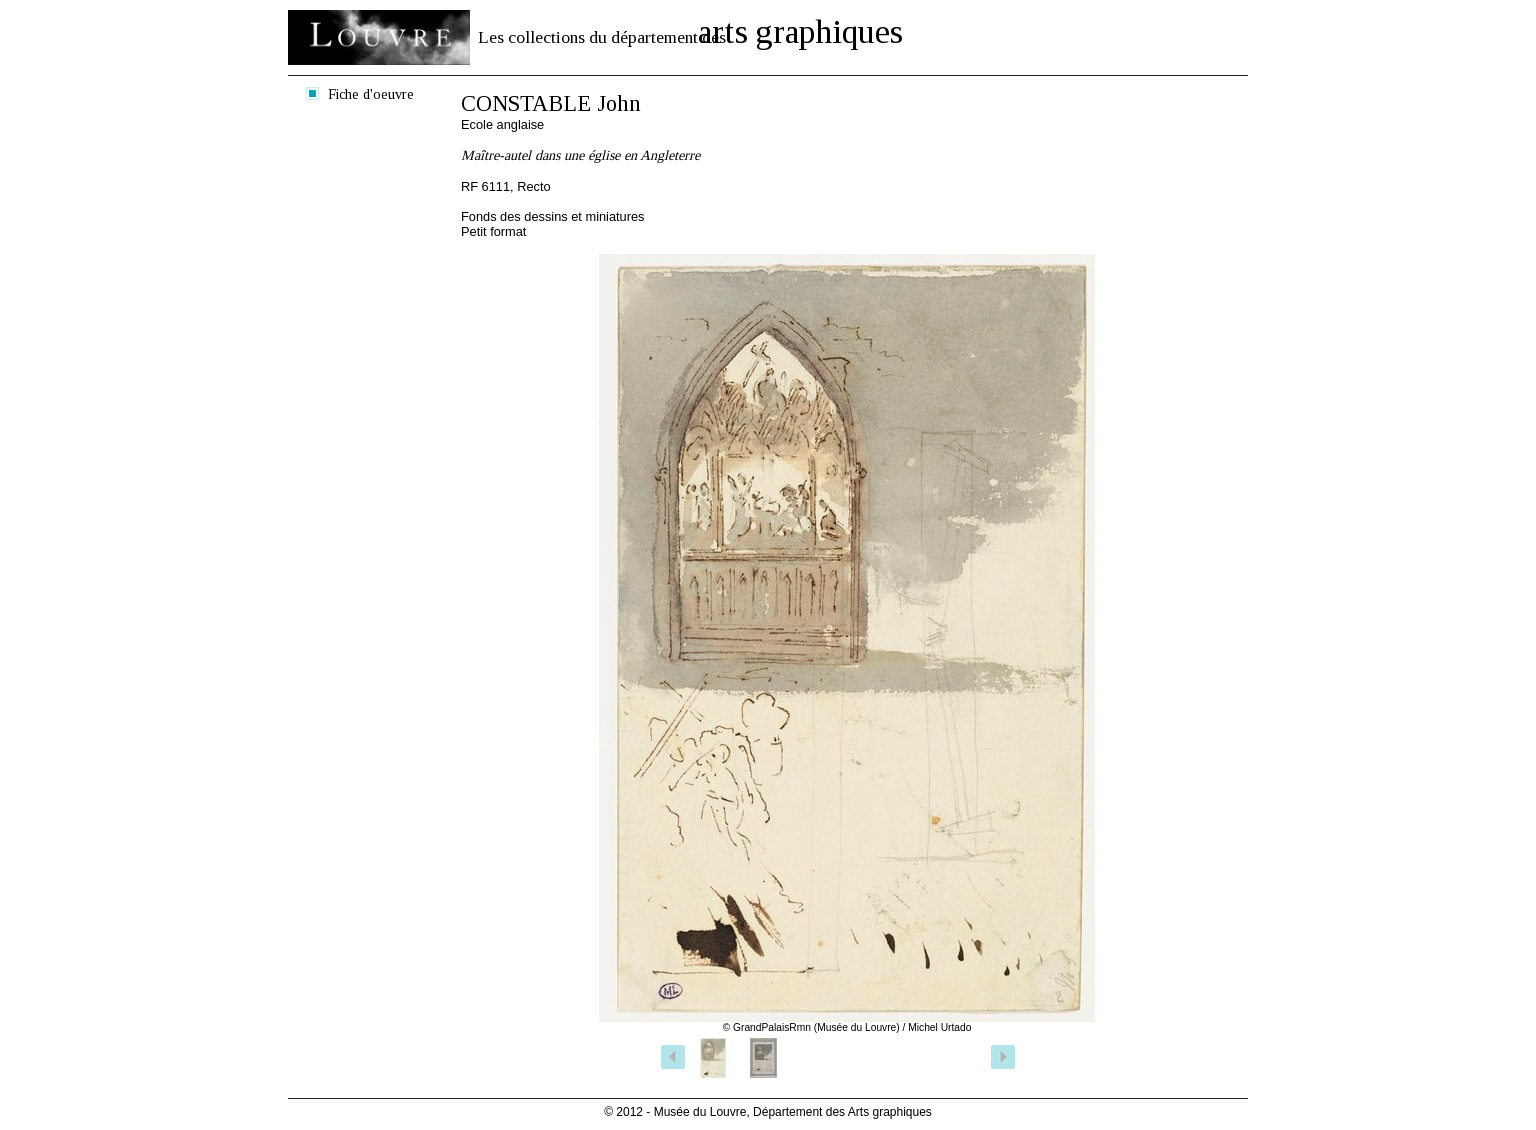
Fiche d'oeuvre (371, 94)
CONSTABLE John (551, 103)
